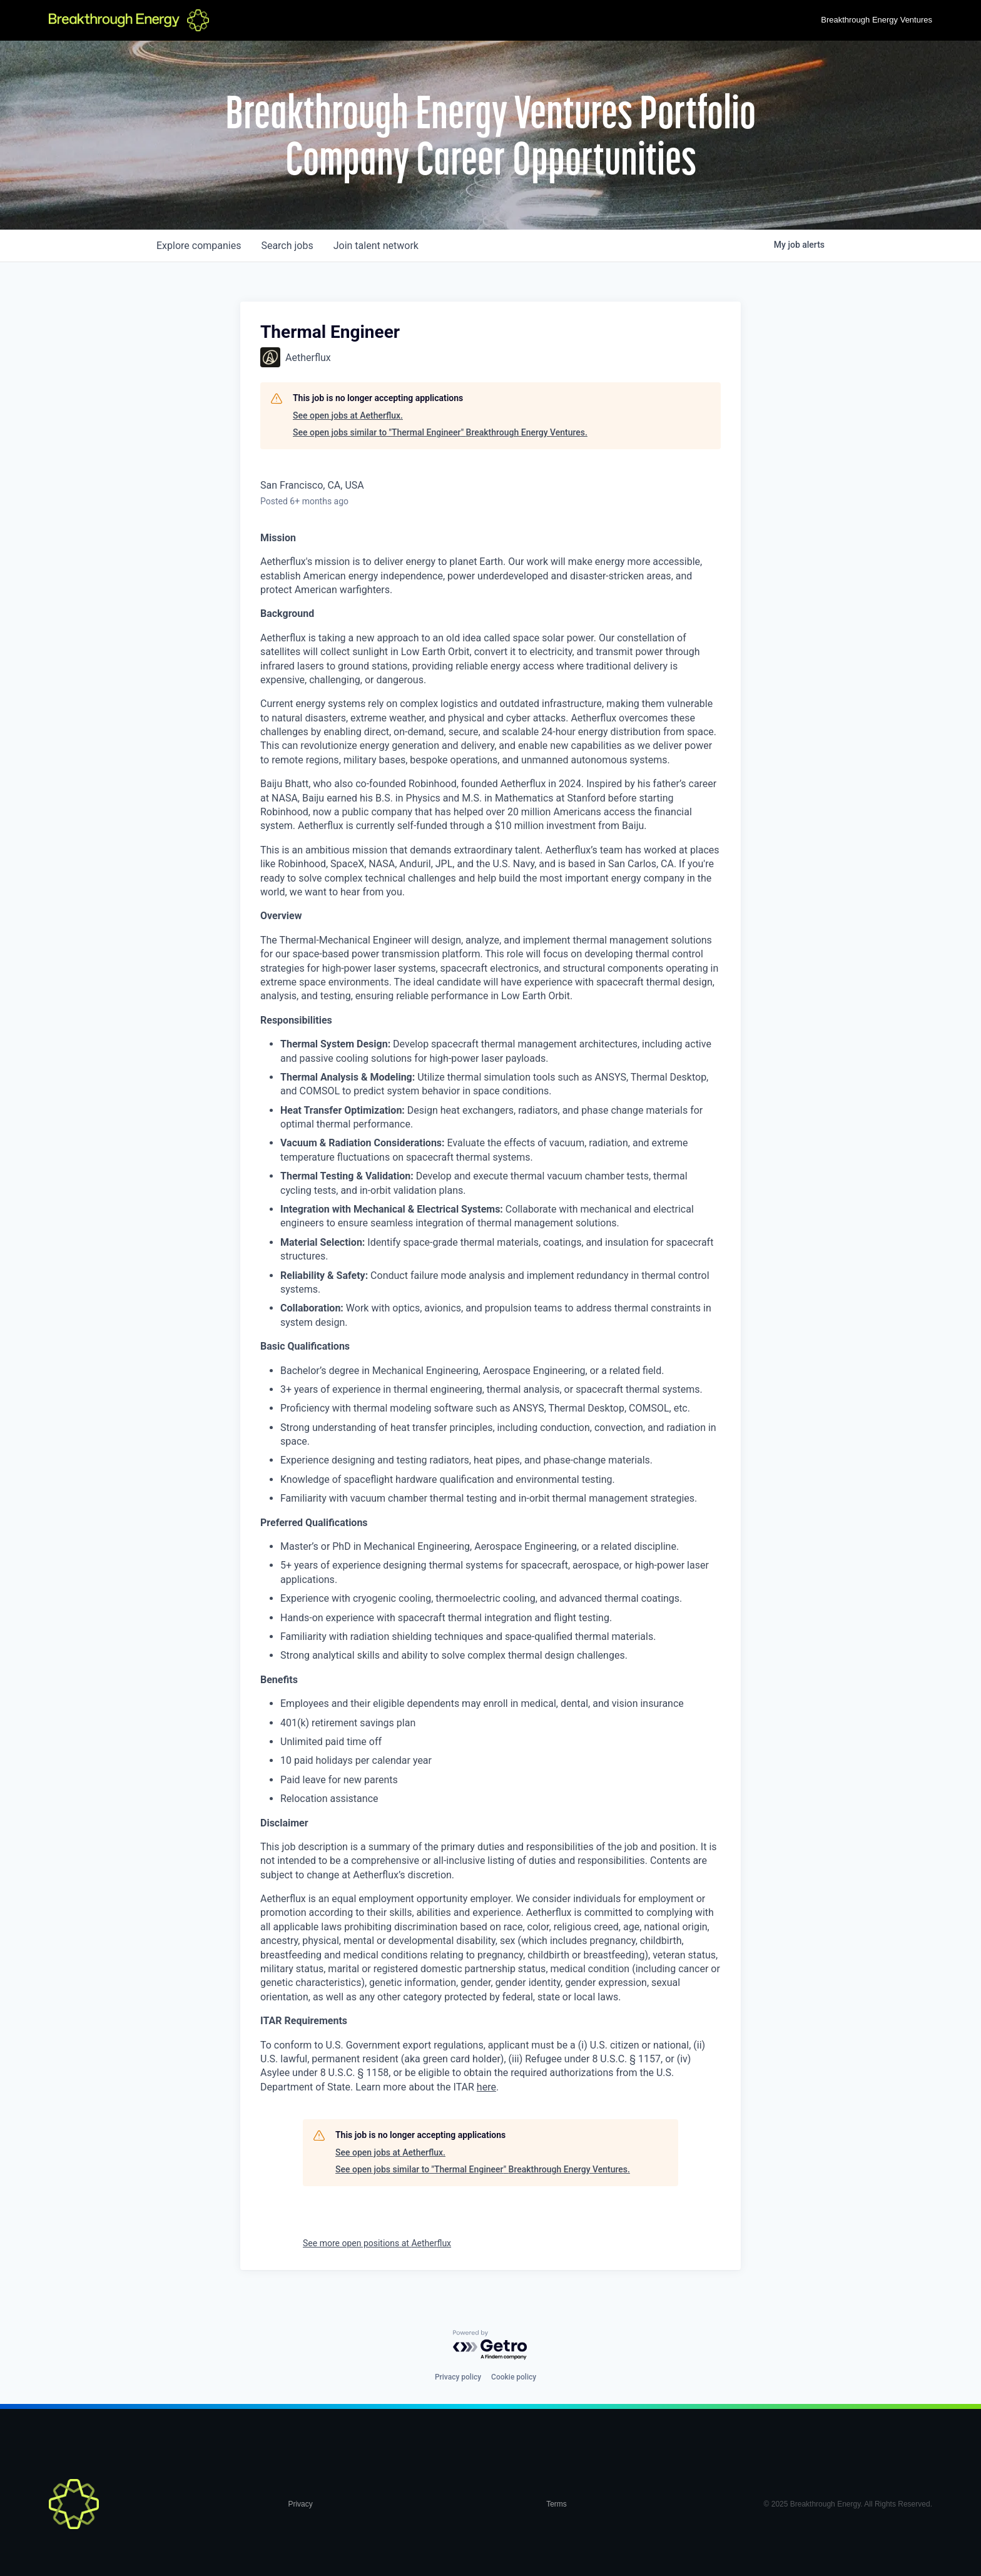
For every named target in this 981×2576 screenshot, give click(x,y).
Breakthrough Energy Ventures (876, 19)
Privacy (300, 2504)
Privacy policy (458, 2377)
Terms (556, 2504)
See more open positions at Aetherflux (377, 2243)
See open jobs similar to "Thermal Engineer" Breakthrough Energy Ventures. (440, 432)
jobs (287, 246)
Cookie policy (513, 2377)
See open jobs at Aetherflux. (348, 415)
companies (198, 246)
